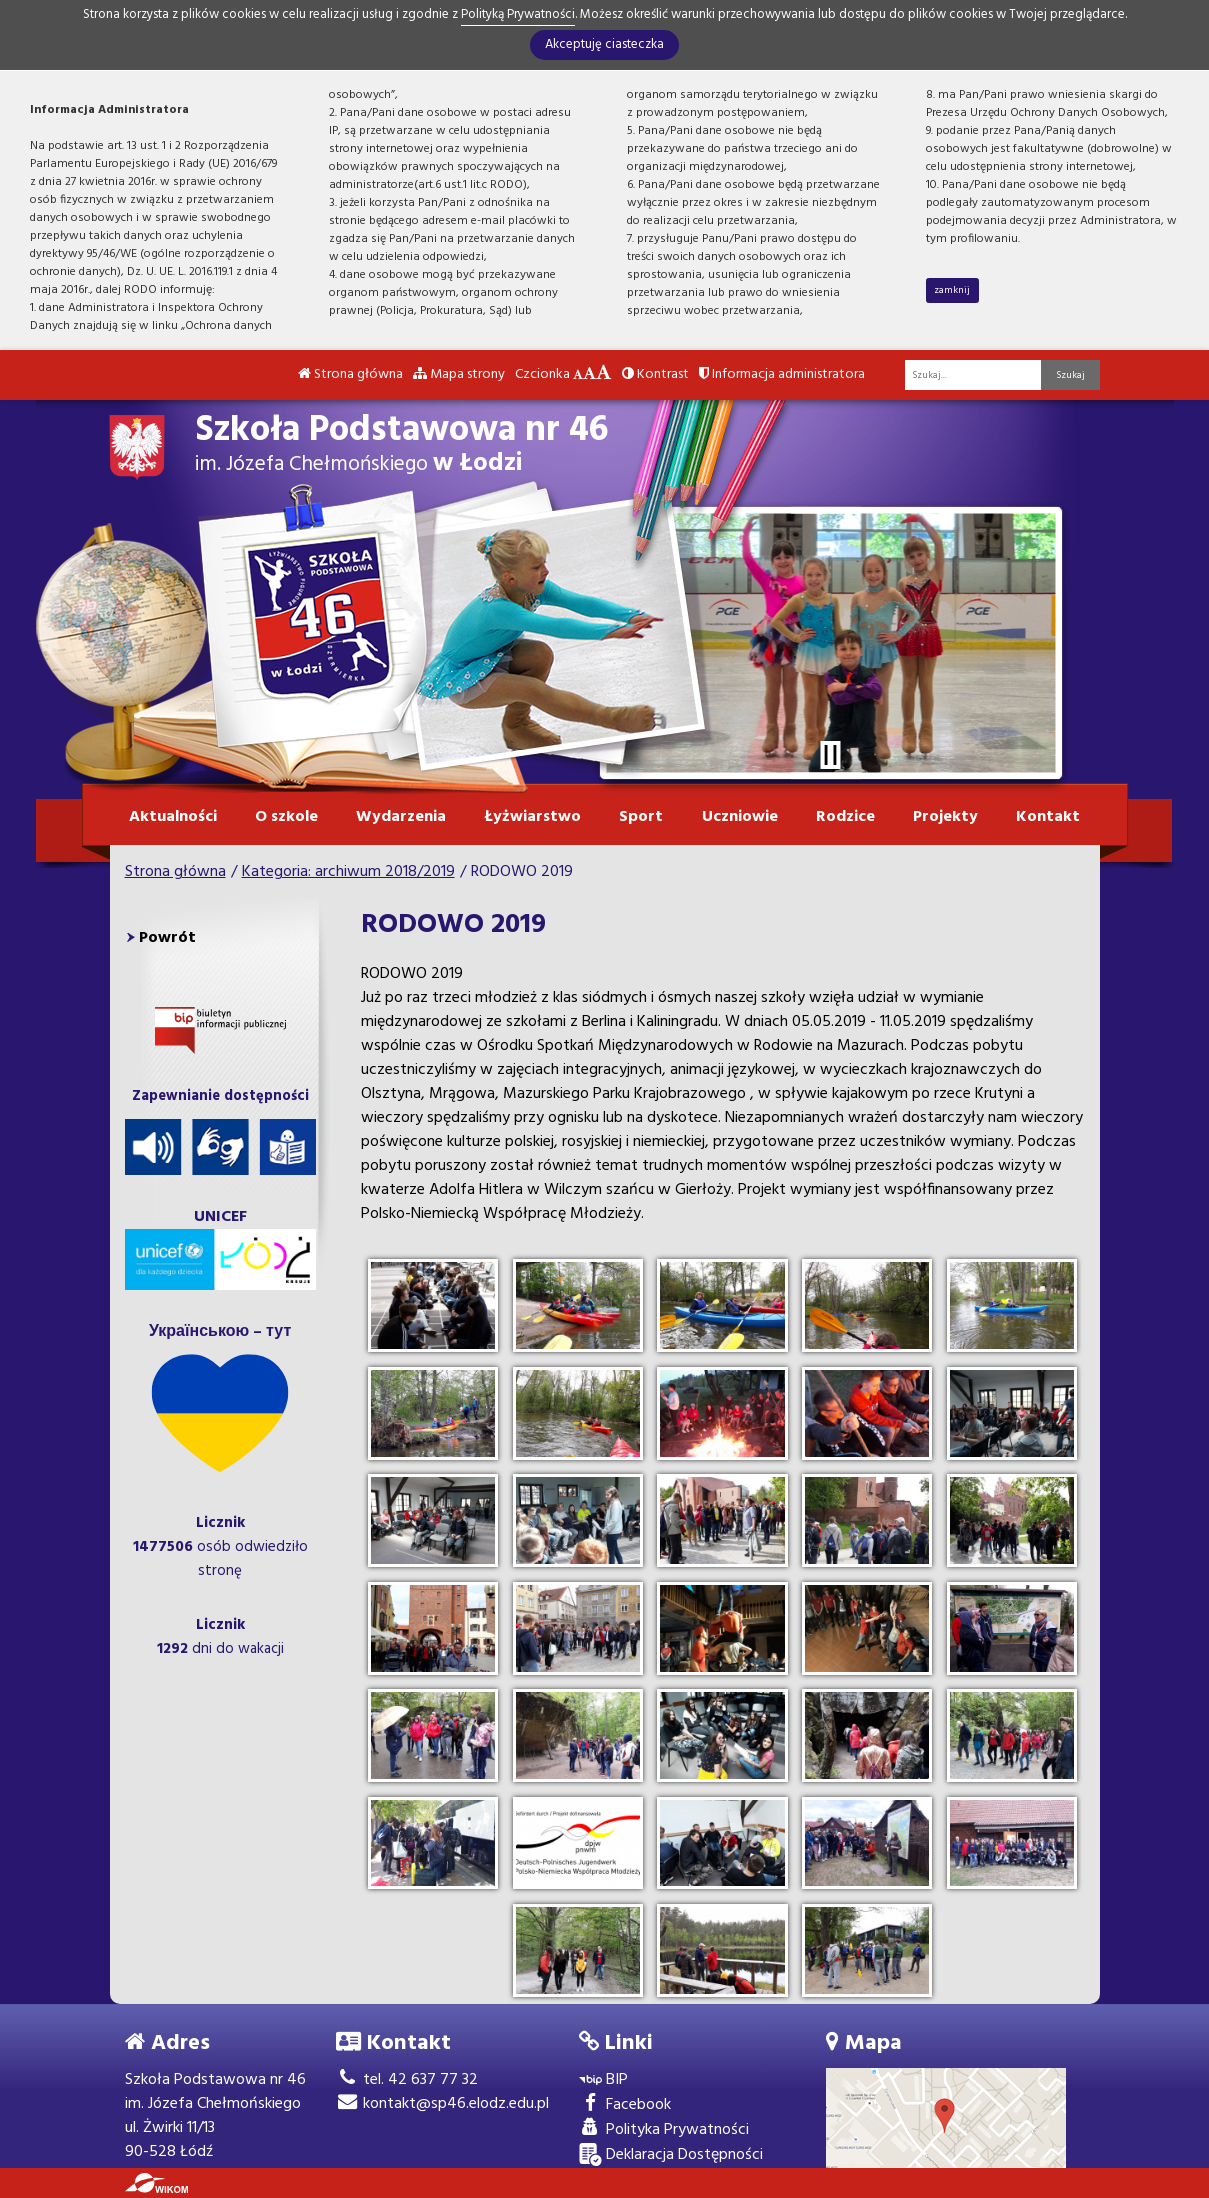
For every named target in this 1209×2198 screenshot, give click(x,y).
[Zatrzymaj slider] (831, 755)
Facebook (625, 2105)
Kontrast (655, 374)
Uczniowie (740, 817)
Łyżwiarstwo (532, 817)
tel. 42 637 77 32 (407, 2080)
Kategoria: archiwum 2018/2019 (348, 872)
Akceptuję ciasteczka (604, 44)
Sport (641, 817)
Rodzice (845, 817)
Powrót (167, 938)
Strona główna (350, 374)
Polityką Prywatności (518, 14)
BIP (603, 2080)
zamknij (952, 290)
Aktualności (173, 817)
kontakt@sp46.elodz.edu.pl (442, 2104)
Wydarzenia (401, 817)
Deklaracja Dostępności (671, 2155)
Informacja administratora (782, 374)
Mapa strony (459, 374)
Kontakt (1048, 817)
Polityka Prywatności (664, 2130)
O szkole (286, 817)
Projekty (945, 817)
